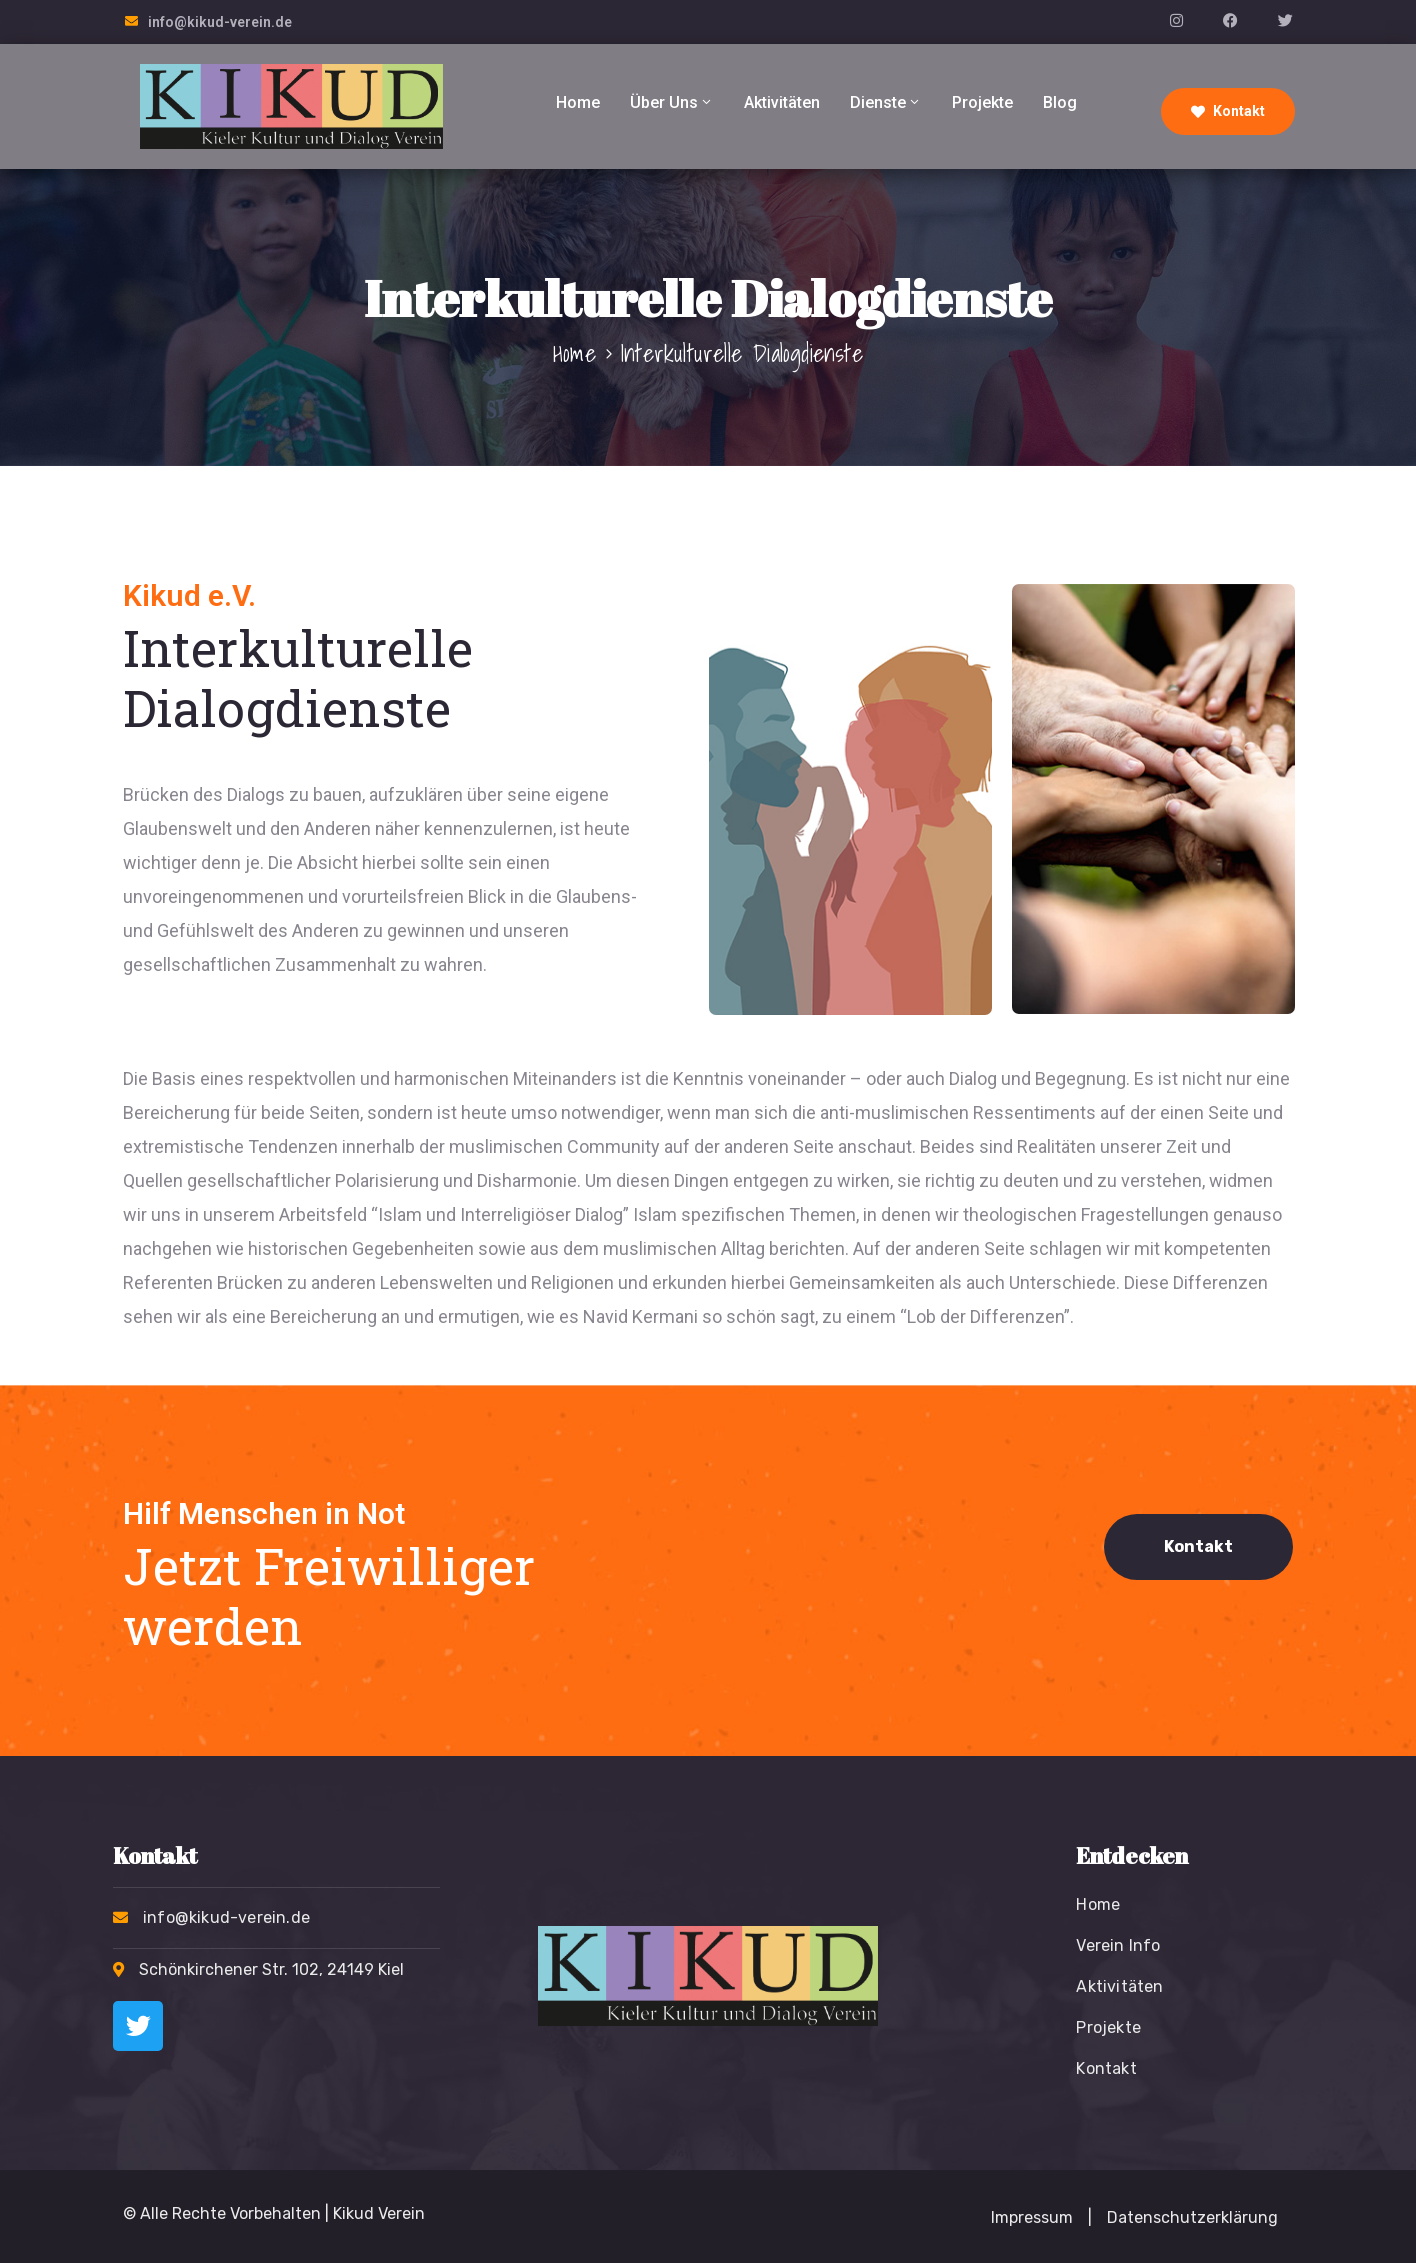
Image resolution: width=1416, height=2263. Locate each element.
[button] (1090, 2218)
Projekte (982, 102)
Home (578, 102)
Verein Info (1118, 1945)
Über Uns (672, 102)
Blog (1060, 102)
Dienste (886, 102)
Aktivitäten (782, 102)
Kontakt (1228, 111)
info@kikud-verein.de (220, 22)
